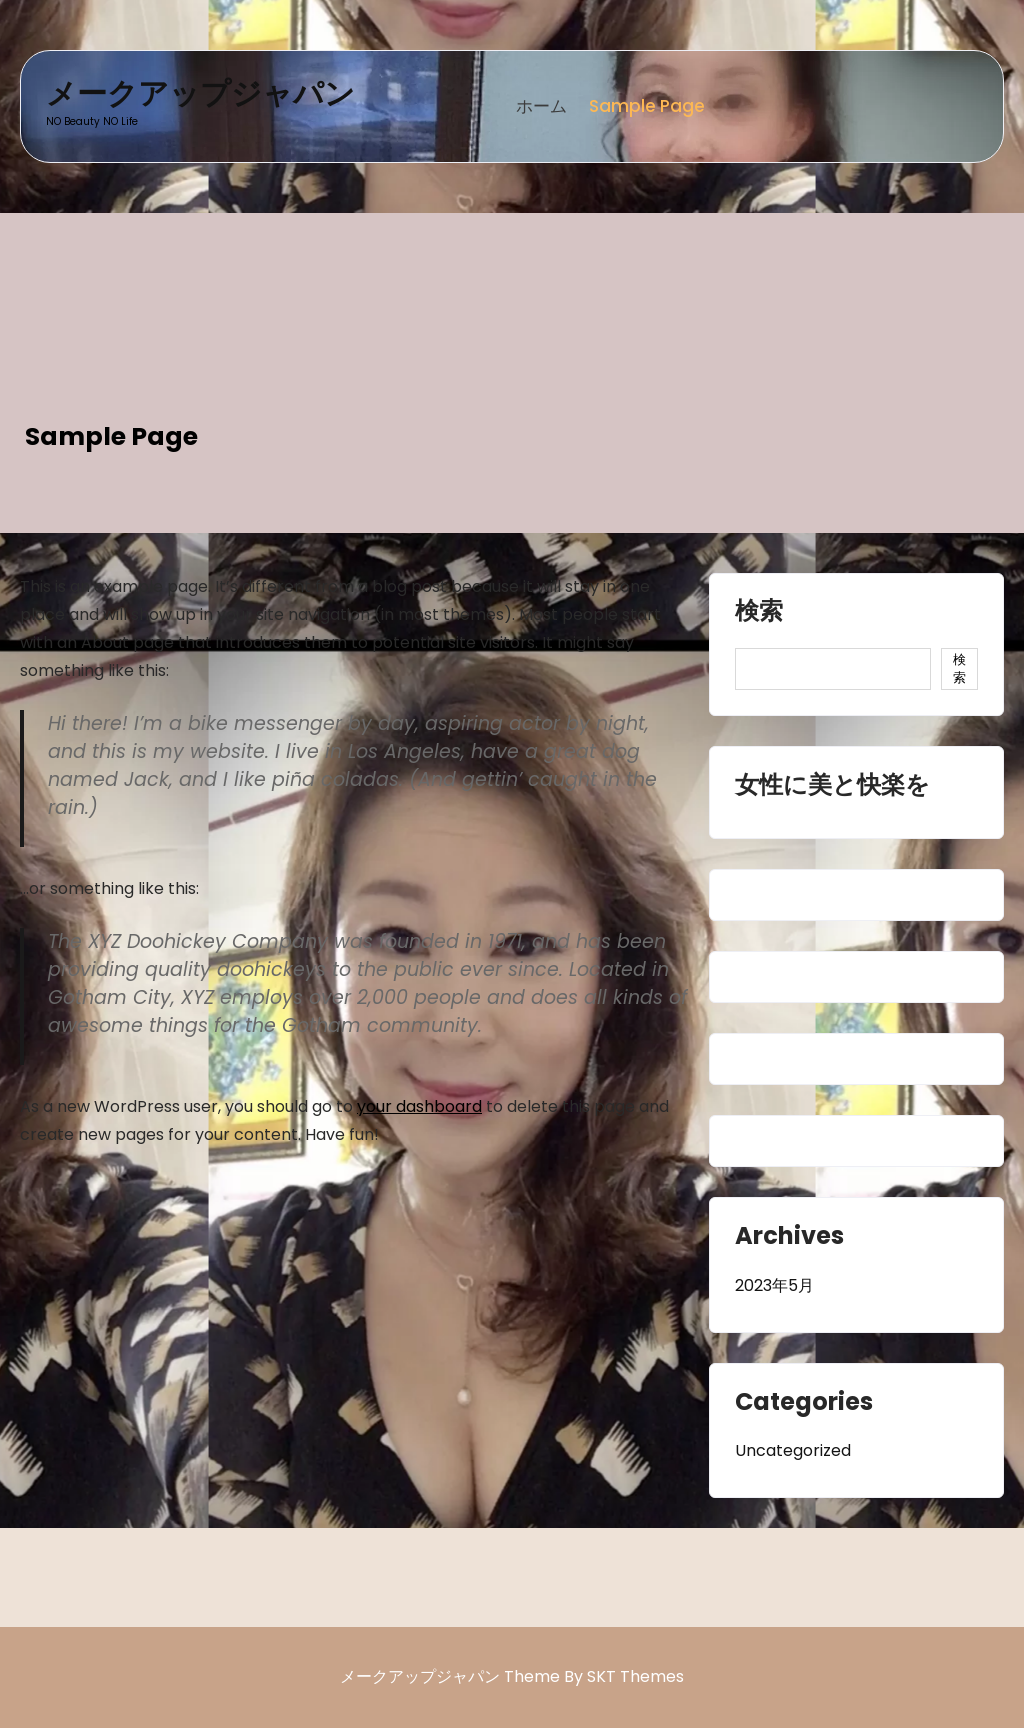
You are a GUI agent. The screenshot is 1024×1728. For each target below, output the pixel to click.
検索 (759, 613)
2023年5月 (774, 1285)
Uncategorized (793, 1450)
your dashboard (419, 1106)
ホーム (541, 106)
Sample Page (647, 106)
